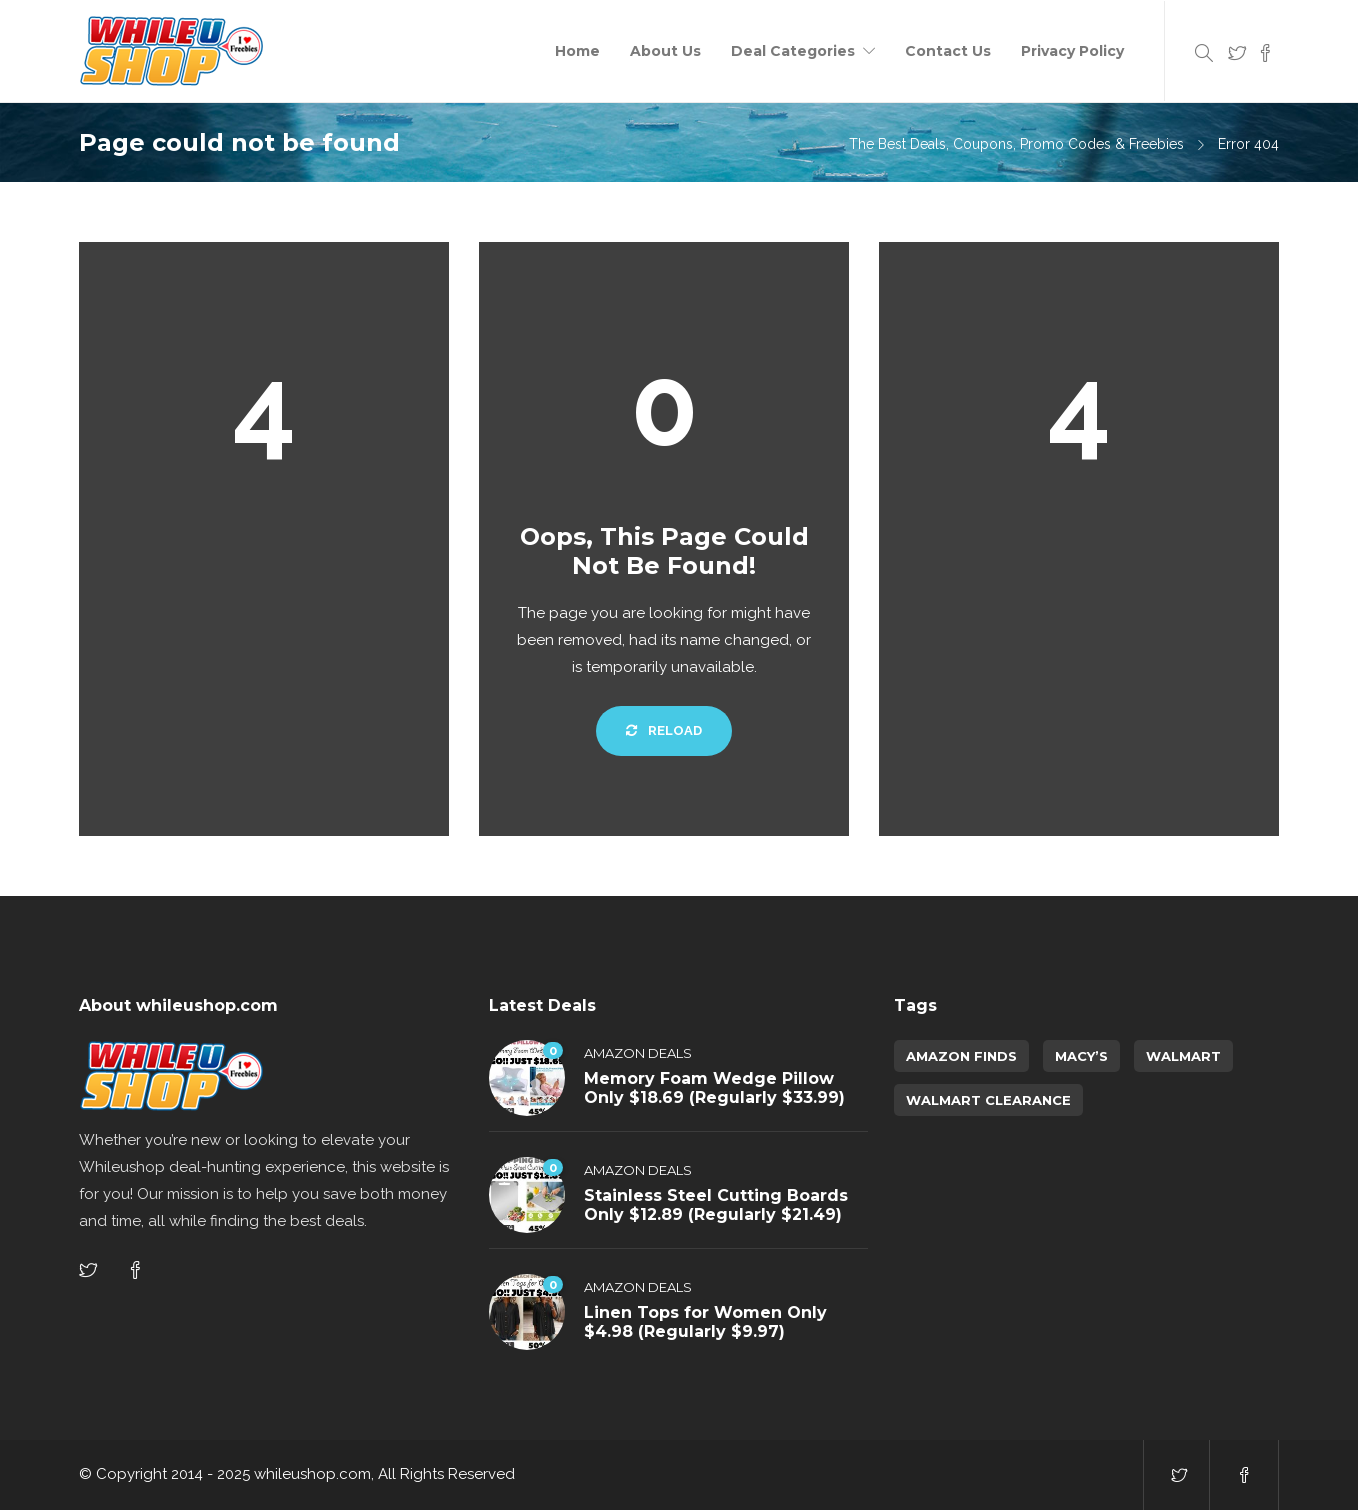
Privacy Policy (1072, 51)
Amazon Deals (638, 1053)
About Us (665, 51)
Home (577, 51)
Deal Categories (793, 51)
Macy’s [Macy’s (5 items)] (1081, 1056)
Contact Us (948, 51)
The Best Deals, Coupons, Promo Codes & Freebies (1016, 144)
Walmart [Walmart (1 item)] (1183, 1056)
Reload (664, 730)
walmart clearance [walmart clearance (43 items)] (988, 1100)
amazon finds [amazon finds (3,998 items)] (961, 1056)
